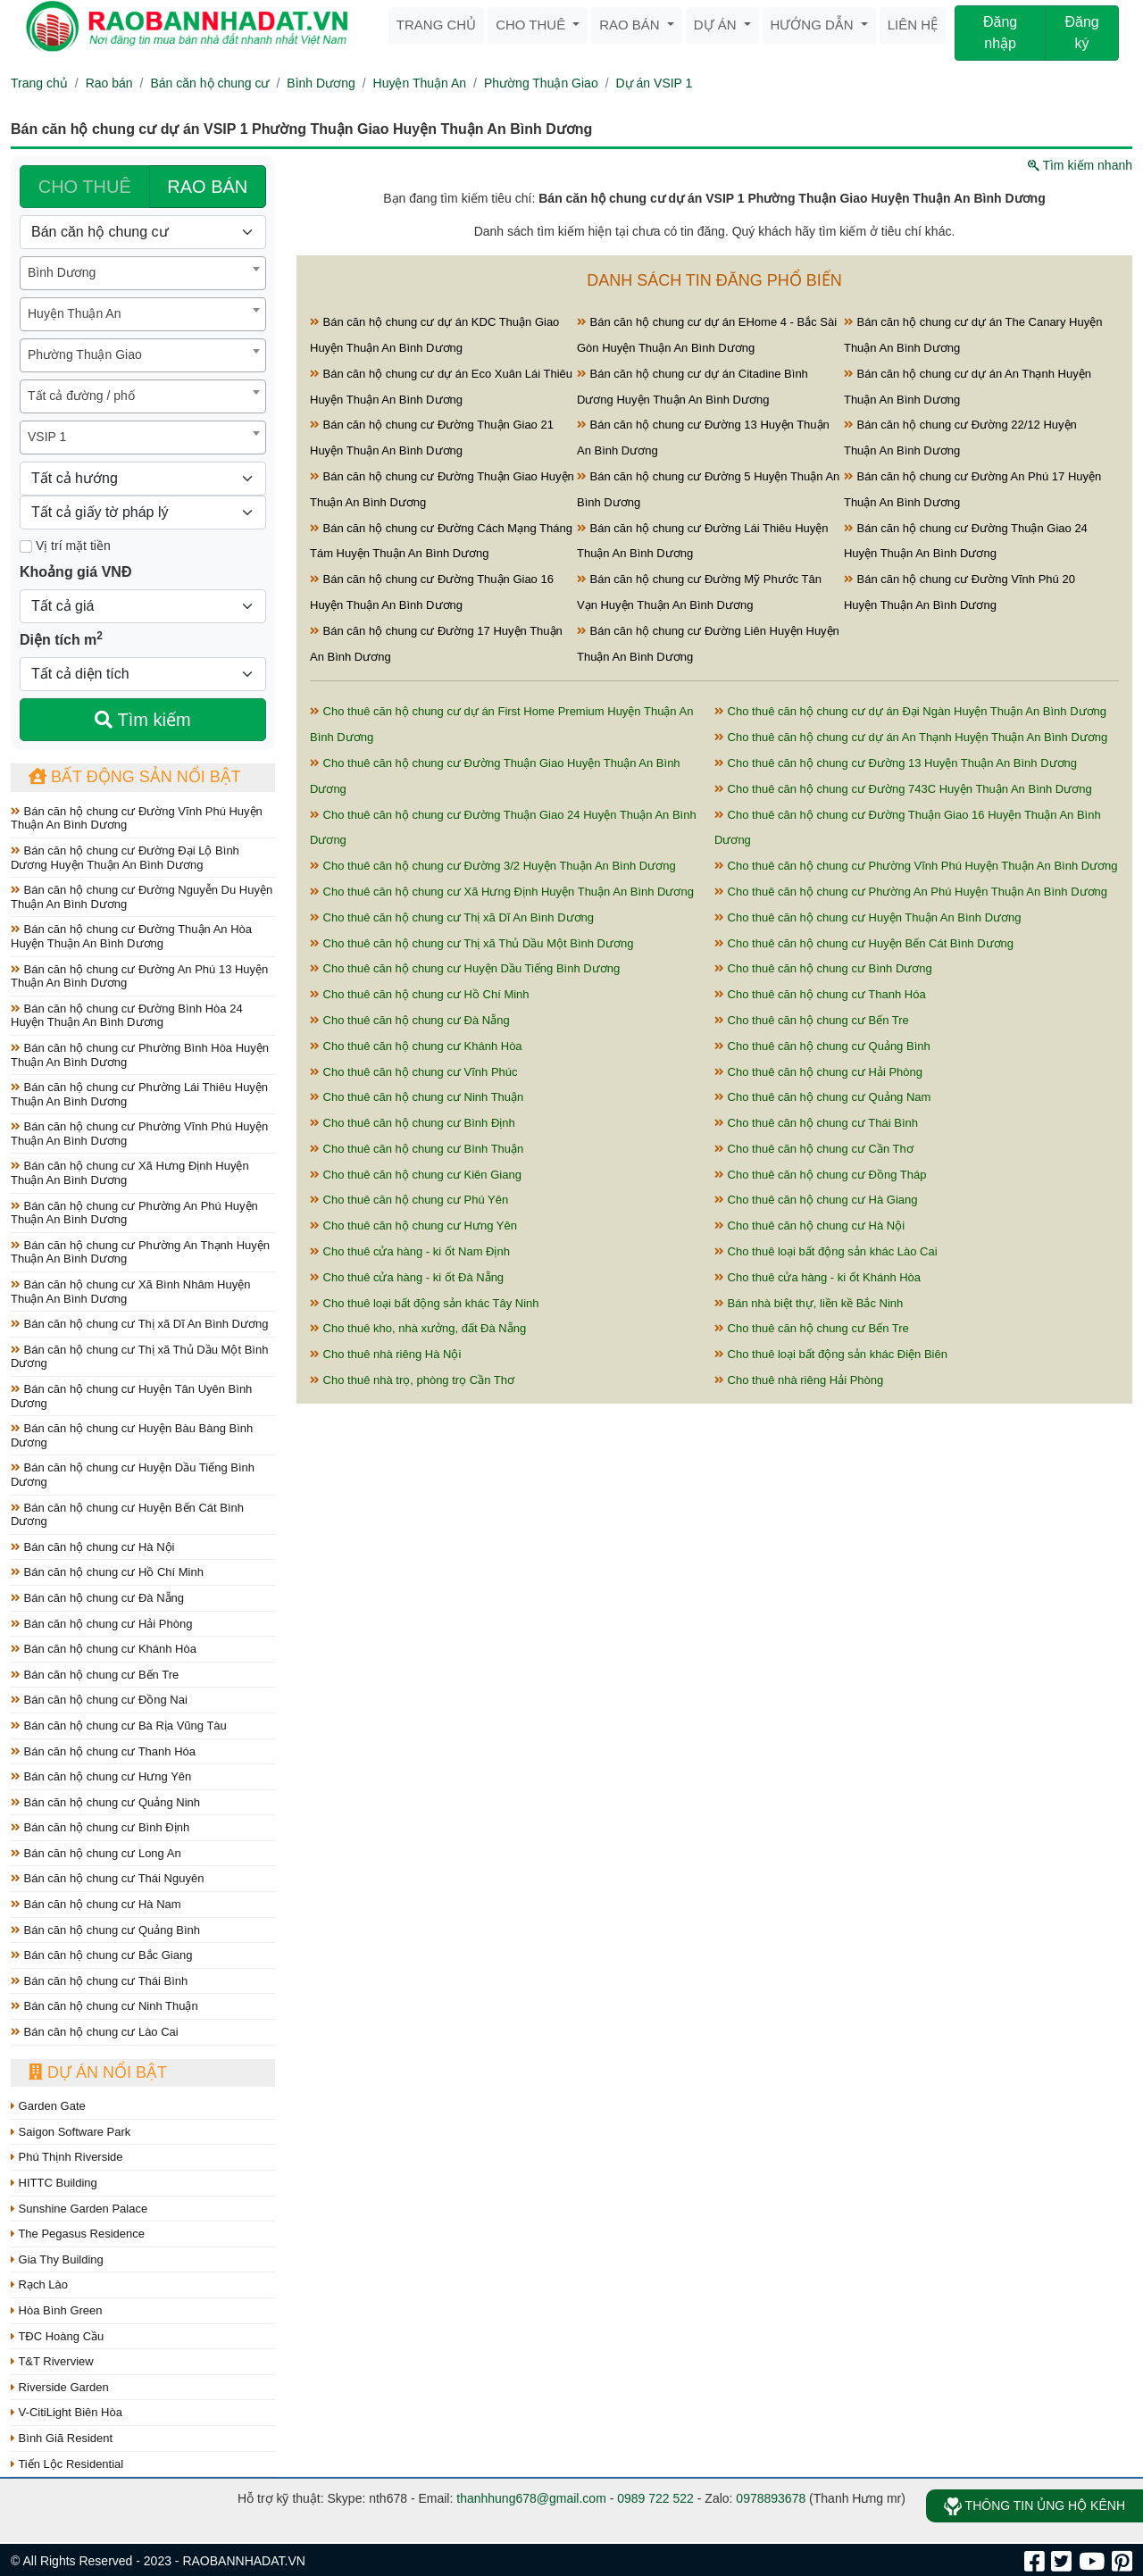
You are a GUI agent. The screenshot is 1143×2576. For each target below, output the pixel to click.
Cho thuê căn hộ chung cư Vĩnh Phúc (414, 1072)
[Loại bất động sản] (143, 232)
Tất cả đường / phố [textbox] (81, 395)
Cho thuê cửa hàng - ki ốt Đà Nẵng (407, 1277)
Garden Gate (48, 2106)
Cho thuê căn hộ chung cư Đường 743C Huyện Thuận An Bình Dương (903, 789)
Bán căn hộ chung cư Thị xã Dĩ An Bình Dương (139, 1323)
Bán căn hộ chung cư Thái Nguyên (107, 1878)
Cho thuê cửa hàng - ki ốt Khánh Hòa (817, 1277)
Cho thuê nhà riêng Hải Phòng (798, 1380)
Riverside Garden (60, 2387)
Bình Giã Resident (62, 2438)
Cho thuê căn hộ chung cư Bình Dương (823, 968)
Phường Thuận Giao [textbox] (85, 354)
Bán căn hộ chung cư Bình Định (100, 1827)
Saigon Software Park (70, 2131)
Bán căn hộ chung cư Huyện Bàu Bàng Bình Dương (132, 1435)
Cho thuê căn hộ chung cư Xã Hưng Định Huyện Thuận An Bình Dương (502, 891)
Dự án (717, 24)
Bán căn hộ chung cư (209, 83)
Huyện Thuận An (419, 83)
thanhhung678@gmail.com (531, 2498)
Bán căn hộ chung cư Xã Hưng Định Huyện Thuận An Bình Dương (130, 1173)
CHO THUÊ (84, 186)
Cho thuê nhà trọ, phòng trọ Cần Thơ (412, 1380)
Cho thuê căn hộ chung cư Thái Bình (816, 1123)
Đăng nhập (1000, 32)
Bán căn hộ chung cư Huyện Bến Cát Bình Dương (127, 1515)
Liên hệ (913, 24)
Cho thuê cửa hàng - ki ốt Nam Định (410, 1251)
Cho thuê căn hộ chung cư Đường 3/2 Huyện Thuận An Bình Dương (493, 865)
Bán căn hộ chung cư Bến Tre (95, 1674)
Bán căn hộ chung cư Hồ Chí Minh (107, 1572)
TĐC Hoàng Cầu (57, 2336)
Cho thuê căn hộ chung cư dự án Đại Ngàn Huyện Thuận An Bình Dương (910, 711)
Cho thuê (532, 24)
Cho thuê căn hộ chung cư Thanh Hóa (820, 994)
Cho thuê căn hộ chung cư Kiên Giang (415, 1174)
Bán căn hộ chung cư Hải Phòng (101, 1623)
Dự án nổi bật (98, 2072)
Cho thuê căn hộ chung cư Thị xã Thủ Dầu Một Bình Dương (471, 943)
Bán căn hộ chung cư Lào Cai (95, 2031)
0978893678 (770, 2498)
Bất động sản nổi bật (135, 777)
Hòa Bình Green (57, 2310)
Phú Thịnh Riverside (67, 2156)
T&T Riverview (52, 2361)
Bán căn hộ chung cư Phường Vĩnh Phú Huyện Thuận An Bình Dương (139, 1133)
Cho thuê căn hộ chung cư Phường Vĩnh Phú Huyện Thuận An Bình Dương (916, 865)
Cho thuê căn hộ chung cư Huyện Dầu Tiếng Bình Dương (465, 968)
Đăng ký (1081, 32)
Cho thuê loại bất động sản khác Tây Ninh (424, 1303)
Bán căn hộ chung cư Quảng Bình (105, 1930)
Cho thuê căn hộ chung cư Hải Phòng (818, 1072)
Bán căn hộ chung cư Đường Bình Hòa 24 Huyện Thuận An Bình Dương (127, 1016)
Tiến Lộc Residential (67, 2464)
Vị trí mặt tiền (65, 545)
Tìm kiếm (142, 719)
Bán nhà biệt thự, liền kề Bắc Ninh (808, 1303)
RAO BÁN (207, 186)
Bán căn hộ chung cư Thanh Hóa (103, 1751)
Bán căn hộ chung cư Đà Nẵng (97, 1598)
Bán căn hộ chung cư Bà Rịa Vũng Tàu (119, 1725)
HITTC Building (54, 2182)
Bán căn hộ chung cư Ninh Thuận (104, 2006)
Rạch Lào (39, 2284)
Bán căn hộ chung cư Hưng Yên (101, 1776)
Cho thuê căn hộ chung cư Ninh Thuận (416, 1097)
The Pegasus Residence (78, 2233)
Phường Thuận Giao (541, 83)
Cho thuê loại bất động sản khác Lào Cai (826, 1251)
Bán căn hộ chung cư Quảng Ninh (105, 1802)
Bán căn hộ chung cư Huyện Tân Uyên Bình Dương (131, 1396)
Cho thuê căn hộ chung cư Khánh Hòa (416, 1046)
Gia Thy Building (57, 2259)
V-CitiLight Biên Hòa (66, 2412)
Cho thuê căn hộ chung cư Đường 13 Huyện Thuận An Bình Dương (895, 763)
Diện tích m (61, 638)
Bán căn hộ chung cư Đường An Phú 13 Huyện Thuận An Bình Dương (139, 976)
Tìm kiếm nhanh (1080, 165)
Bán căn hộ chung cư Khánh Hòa (103, 1648)
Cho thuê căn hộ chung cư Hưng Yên (413, 1225)
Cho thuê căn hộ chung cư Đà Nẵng (410, 1020)
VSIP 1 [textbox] (47, 436)
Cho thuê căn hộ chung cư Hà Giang (815, 1199)
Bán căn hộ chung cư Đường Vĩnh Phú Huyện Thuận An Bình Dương (137, 818)
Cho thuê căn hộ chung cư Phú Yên (409, 1199)
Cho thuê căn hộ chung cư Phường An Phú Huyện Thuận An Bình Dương (910, 891)
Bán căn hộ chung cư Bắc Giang (101, 1955)
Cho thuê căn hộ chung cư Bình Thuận (416, 1148)
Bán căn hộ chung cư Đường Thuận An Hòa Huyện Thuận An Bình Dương (131, 936)
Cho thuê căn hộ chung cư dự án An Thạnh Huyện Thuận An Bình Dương (910, 737)
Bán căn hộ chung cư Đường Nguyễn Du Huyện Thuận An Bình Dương (141, 897)
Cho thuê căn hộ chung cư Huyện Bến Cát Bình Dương (864, 943)
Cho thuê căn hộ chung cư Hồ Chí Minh (420, 994)
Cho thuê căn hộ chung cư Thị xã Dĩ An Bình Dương (452, 917)
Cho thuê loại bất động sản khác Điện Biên (830, 1354)
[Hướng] (143, 479)
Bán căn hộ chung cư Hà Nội (92, 1547)
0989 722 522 (655, 2498)
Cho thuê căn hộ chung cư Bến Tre (811, 1020)
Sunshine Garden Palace (79, 2208)
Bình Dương (321, 83)
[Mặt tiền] (26, 546)
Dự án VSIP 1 (654, 83)
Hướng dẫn (814, 24)
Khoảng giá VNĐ (75, 571)
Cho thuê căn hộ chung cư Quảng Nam (822, 1097)
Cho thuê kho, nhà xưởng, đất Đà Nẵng (418, 1328)
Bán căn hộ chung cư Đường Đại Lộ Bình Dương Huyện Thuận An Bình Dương (125, 857)
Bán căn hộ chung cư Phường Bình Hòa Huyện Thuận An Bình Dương (140, 1055)
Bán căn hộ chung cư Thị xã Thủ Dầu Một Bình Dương (139, 1357)
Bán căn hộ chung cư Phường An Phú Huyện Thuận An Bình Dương (134, 1213)
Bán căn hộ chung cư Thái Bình (99, 1981)
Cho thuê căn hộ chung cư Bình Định (412, 1123)
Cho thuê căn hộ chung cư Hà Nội (809, 1225)
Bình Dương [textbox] (62, 272)
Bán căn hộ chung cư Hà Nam (96, 1904)
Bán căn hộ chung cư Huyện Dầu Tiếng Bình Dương (132, 1474)
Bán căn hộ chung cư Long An (96, 1853)
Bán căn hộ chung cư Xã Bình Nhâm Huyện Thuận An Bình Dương (130, 1291)
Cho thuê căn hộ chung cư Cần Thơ (814, 1148)
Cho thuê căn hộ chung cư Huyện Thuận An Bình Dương (868, 917)
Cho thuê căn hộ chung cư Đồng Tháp (820, 1174)
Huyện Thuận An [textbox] (74, 313)
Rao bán (631, 24)
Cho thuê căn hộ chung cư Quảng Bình (822, 1046)
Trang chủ (436, 24)
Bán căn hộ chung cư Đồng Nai (99, 1699)
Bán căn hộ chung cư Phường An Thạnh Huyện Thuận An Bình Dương (140, 1252)
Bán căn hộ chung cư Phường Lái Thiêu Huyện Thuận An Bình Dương (139, 1094)
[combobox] (143, 273)
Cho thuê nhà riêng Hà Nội (385, 1354)
